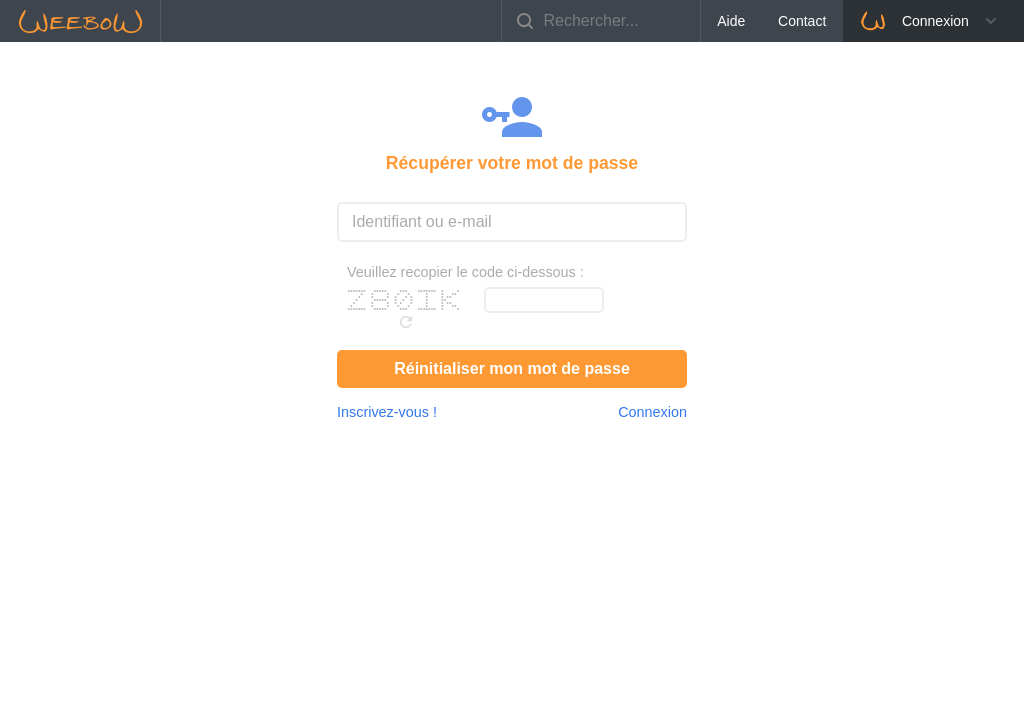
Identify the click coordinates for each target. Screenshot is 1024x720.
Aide (731, 21)
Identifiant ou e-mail (422, 221)
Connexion (913, 21)
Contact (802, 21)
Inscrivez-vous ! (387, 412)
